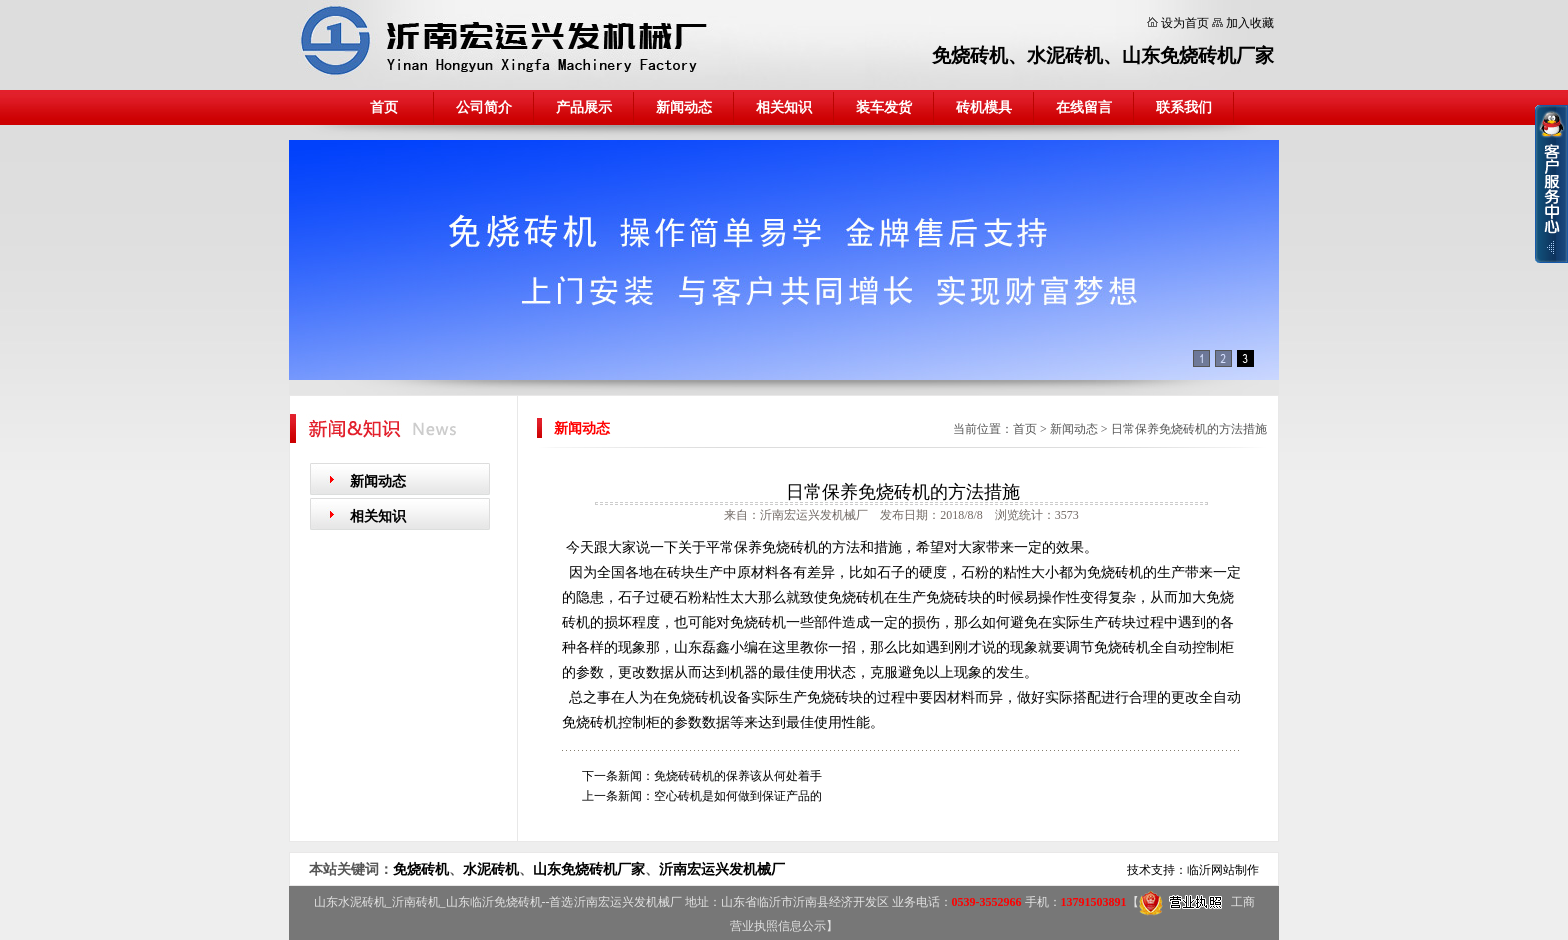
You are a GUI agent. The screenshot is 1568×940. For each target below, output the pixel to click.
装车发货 (884, 107)
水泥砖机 (1065, 55)
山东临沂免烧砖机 (494, 902)
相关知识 (784, 107)
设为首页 (1185, 23)
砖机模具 (984, 107)
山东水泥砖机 (350, 902)
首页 (384, 107)
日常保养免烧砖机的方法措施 (1189, 429)
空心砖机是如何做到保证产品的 (738, 796)
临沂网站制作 (1223, 870)
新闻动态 (684, 107)
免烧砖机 (970, 55)
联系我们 (1184, 107)
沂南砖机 (416, 902)
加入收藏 (1250, 23)
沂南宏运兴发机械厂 (722, 869)
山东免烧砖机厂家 (1198, 55)
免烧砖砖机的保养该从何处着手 (738, 776)
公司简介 (484, 107)
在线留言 (1084, 107)
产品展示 (584, 107)
